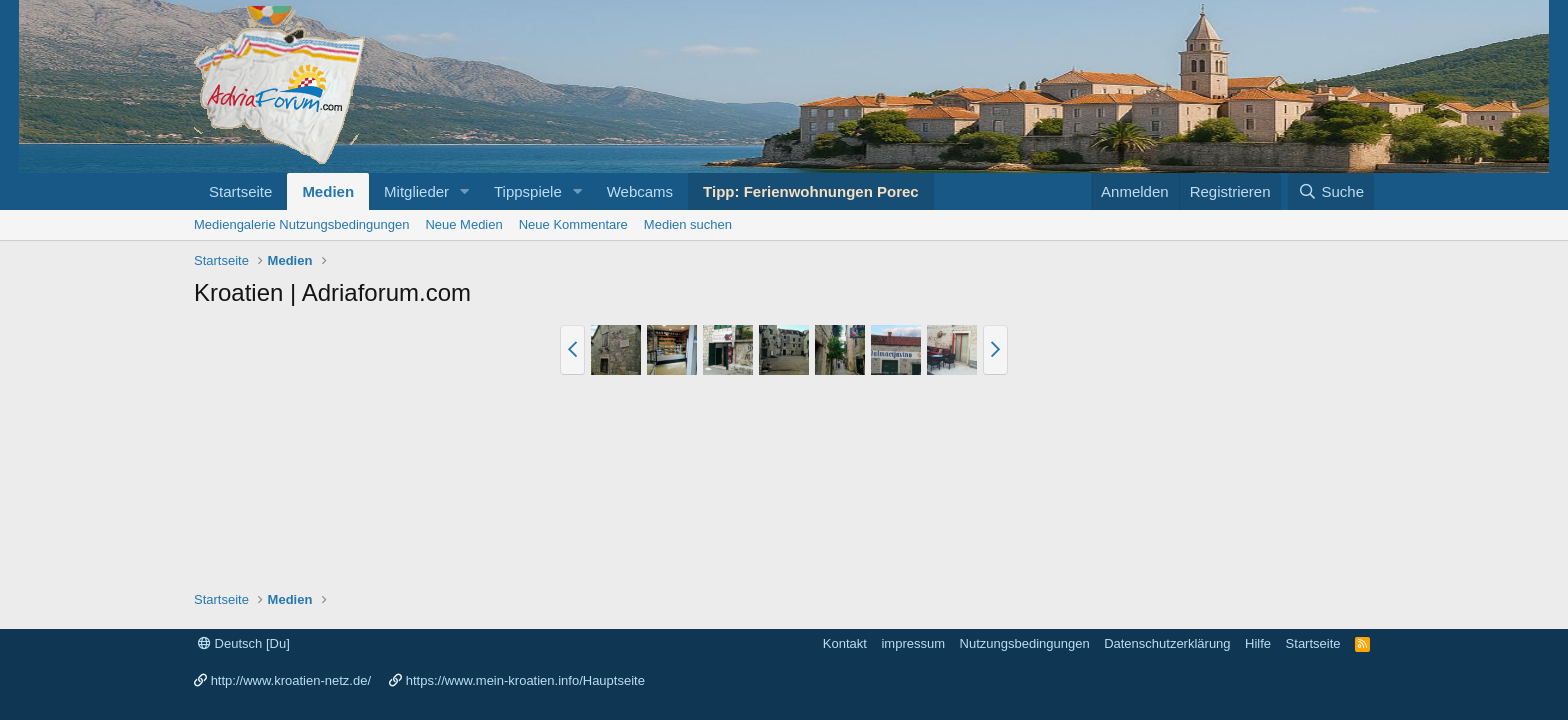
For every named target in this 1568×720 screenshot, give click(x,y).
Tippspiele (528, 191)
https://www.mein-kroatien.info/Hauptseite (525, 680)
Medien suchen (688, 224)
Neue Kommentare (573, 224)
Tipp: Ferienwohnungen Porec (811, 191)
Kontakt (845, 643)
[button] (465, 191)
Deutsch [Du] (244, 643)
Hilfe (1258, 643)
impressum (913, 643)
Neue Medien (463, 224)
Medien (328, 191)
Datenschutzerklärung (1167, 643)
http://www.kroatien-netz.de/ (291, 680)
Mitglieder (416, 191)
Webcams (640, 191)
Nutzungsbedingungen (1025, 643)
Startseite (240, 191)
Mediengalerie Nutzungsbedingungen (301, 224)
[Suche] (1331, 191)
